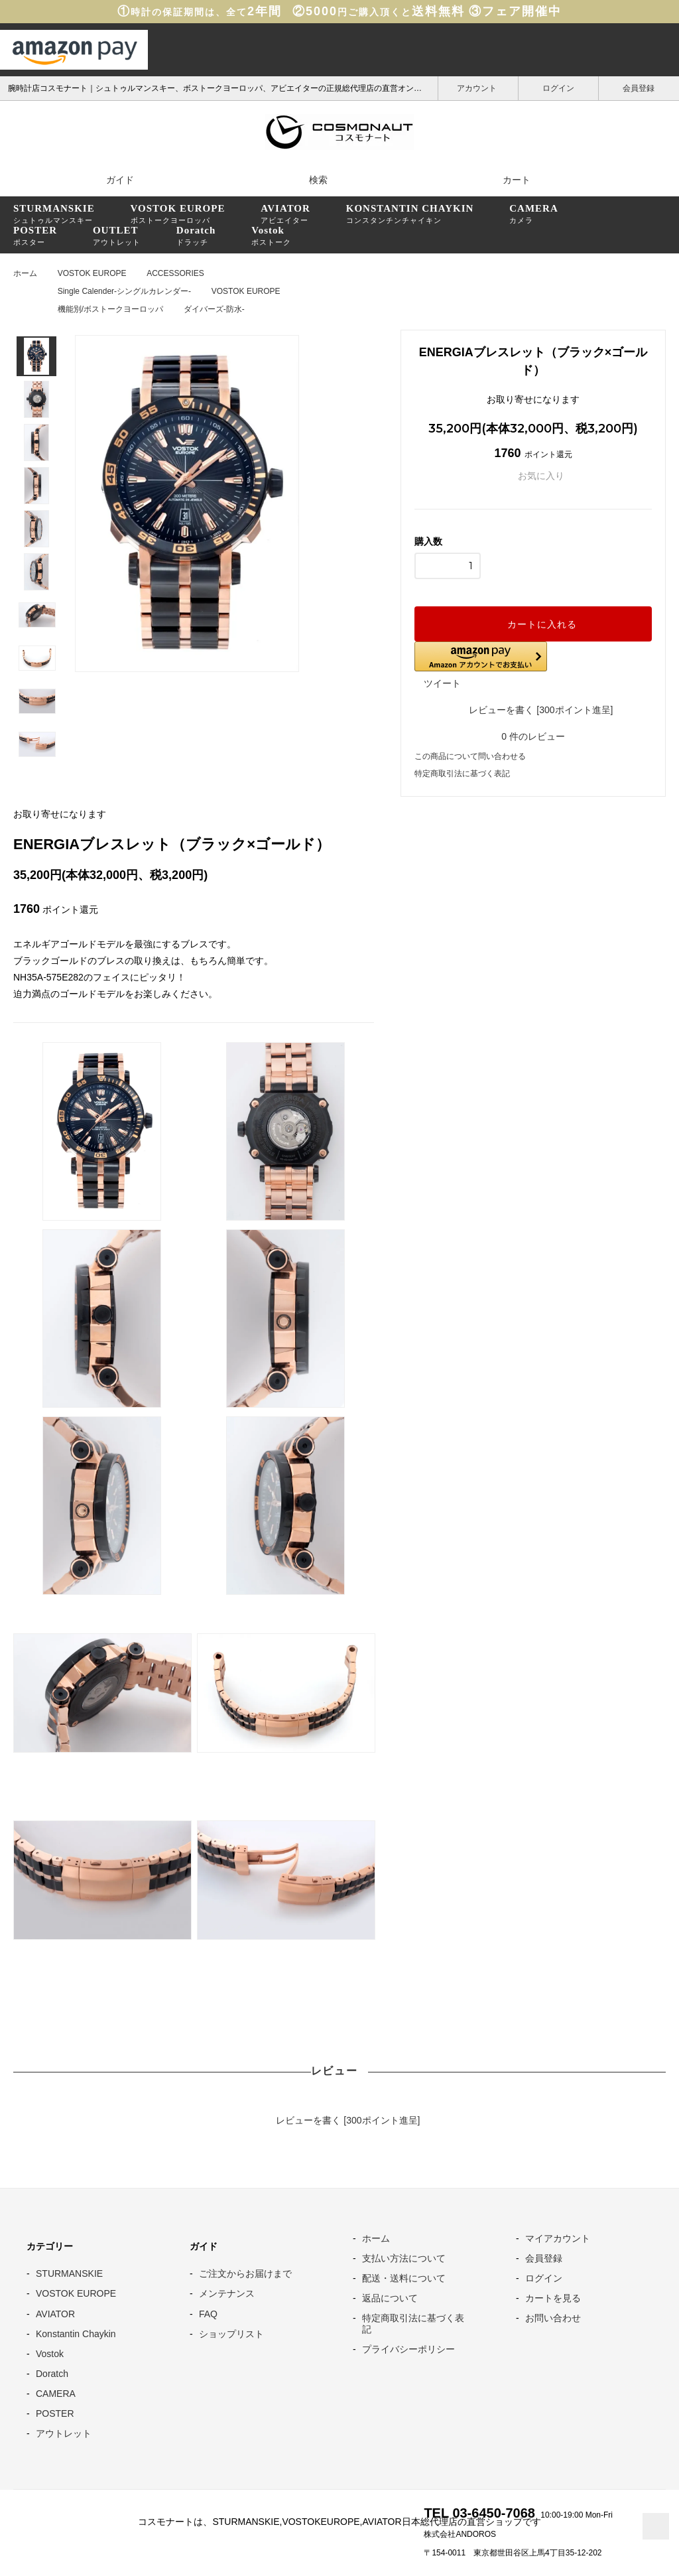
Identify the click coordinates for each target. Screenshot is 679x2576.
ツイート (442, 683)
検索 (310, 179)
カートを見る (553, 2296)
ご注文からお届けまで (245, 2272)
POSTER (55, 2412)
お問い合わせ (553, 2316)
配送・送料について (404, 2276)
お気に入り (533, 475)
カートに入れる (533, 623)
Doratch (52, 2372)
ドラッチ (196, 235)
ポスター (35, 235)
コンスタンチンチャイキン (410, 213)
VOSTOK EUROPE (92, 273)
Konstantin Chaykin (76, 2332)
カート (507, 179)
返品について (390, 2296)
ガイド (111, 179)
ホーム (25, 273)
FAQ (208, 2312)
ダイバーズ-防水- (214, 309)
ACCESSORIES (175, 273)
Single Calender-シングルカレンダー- (124, 291)
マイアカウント (557, 2237)
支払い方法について (404, 2257)
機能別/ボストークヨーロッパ (110, 309)
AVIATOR (55, 2312)
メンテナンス (227, 2292)
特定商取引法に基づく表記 (462, 772)
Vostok (50, 2352)
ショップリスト (231, 2332)
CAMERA (56, 2392)
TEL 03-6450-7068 (479, 2511)
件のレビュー (533, 735)
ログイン (558, 87)
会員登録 (639, 87)
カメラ (533, 213)
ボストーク (271, 235)
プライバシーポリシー (408, 2347)
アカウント (477, 87)
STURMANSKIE (69, 2272)
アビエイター (285, 213)
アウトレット (117, 235)
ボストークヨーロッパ (178, 213)
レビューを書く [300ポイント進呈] (533, 709)
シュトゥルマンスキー (54, 213)
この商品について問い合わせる (470, 755)
